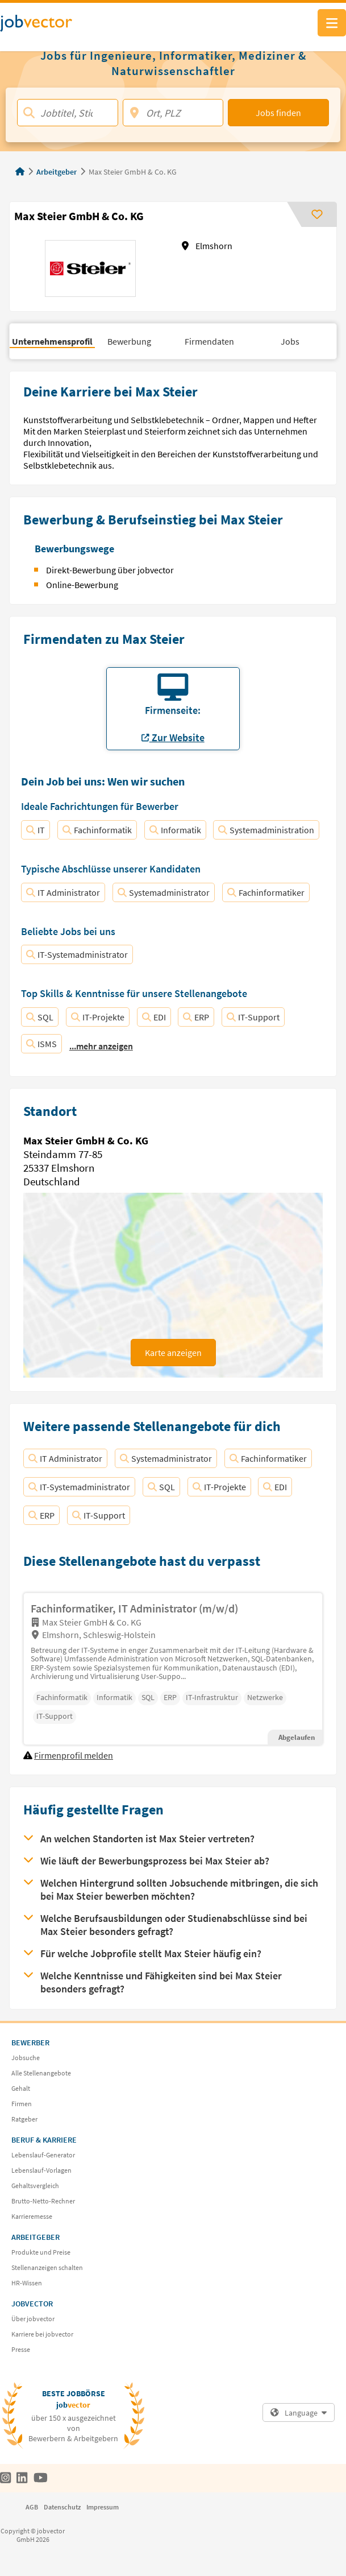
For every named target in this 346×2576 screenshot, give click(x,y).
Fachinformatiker (266, 892)
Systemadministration (266, 830)
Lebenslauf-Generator (43, 2155)
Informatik (175, 830)
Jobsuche (25, 2057)
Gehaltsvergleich (35, 2185)
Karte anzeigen (173, 1352)
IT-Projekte (97, 1017)
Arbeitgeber (56, 172)
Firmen (21, 2103)
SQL (39, 1017)
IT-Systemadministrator (77, 954)
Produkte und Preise (40, 2252)
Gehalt (20, 2088)
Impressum (102, 2507)
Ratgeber (24, 2119)
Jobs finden (278, 112)
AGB (32, 2507)
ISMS (41, 1043)
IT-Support (253, 1017)
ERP (196, 1017)
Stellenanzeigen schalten (47, 2267)
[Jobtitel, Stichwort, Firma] (68, 113)
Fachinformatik (97, 830)
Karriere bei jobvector (42, 2334)
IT (35, 830)
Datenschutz (62, 2507)
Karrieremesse (31, 2216)
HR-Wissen (26, 2283)
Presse (20, 2349)
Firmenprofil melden (73, 1755)
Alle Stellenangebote (41, 2073)
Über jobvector (33, 2318)
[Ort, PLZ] (173, 113)
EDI (154, 1017)
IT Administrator (63, 892)
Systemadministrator (164, 892)
